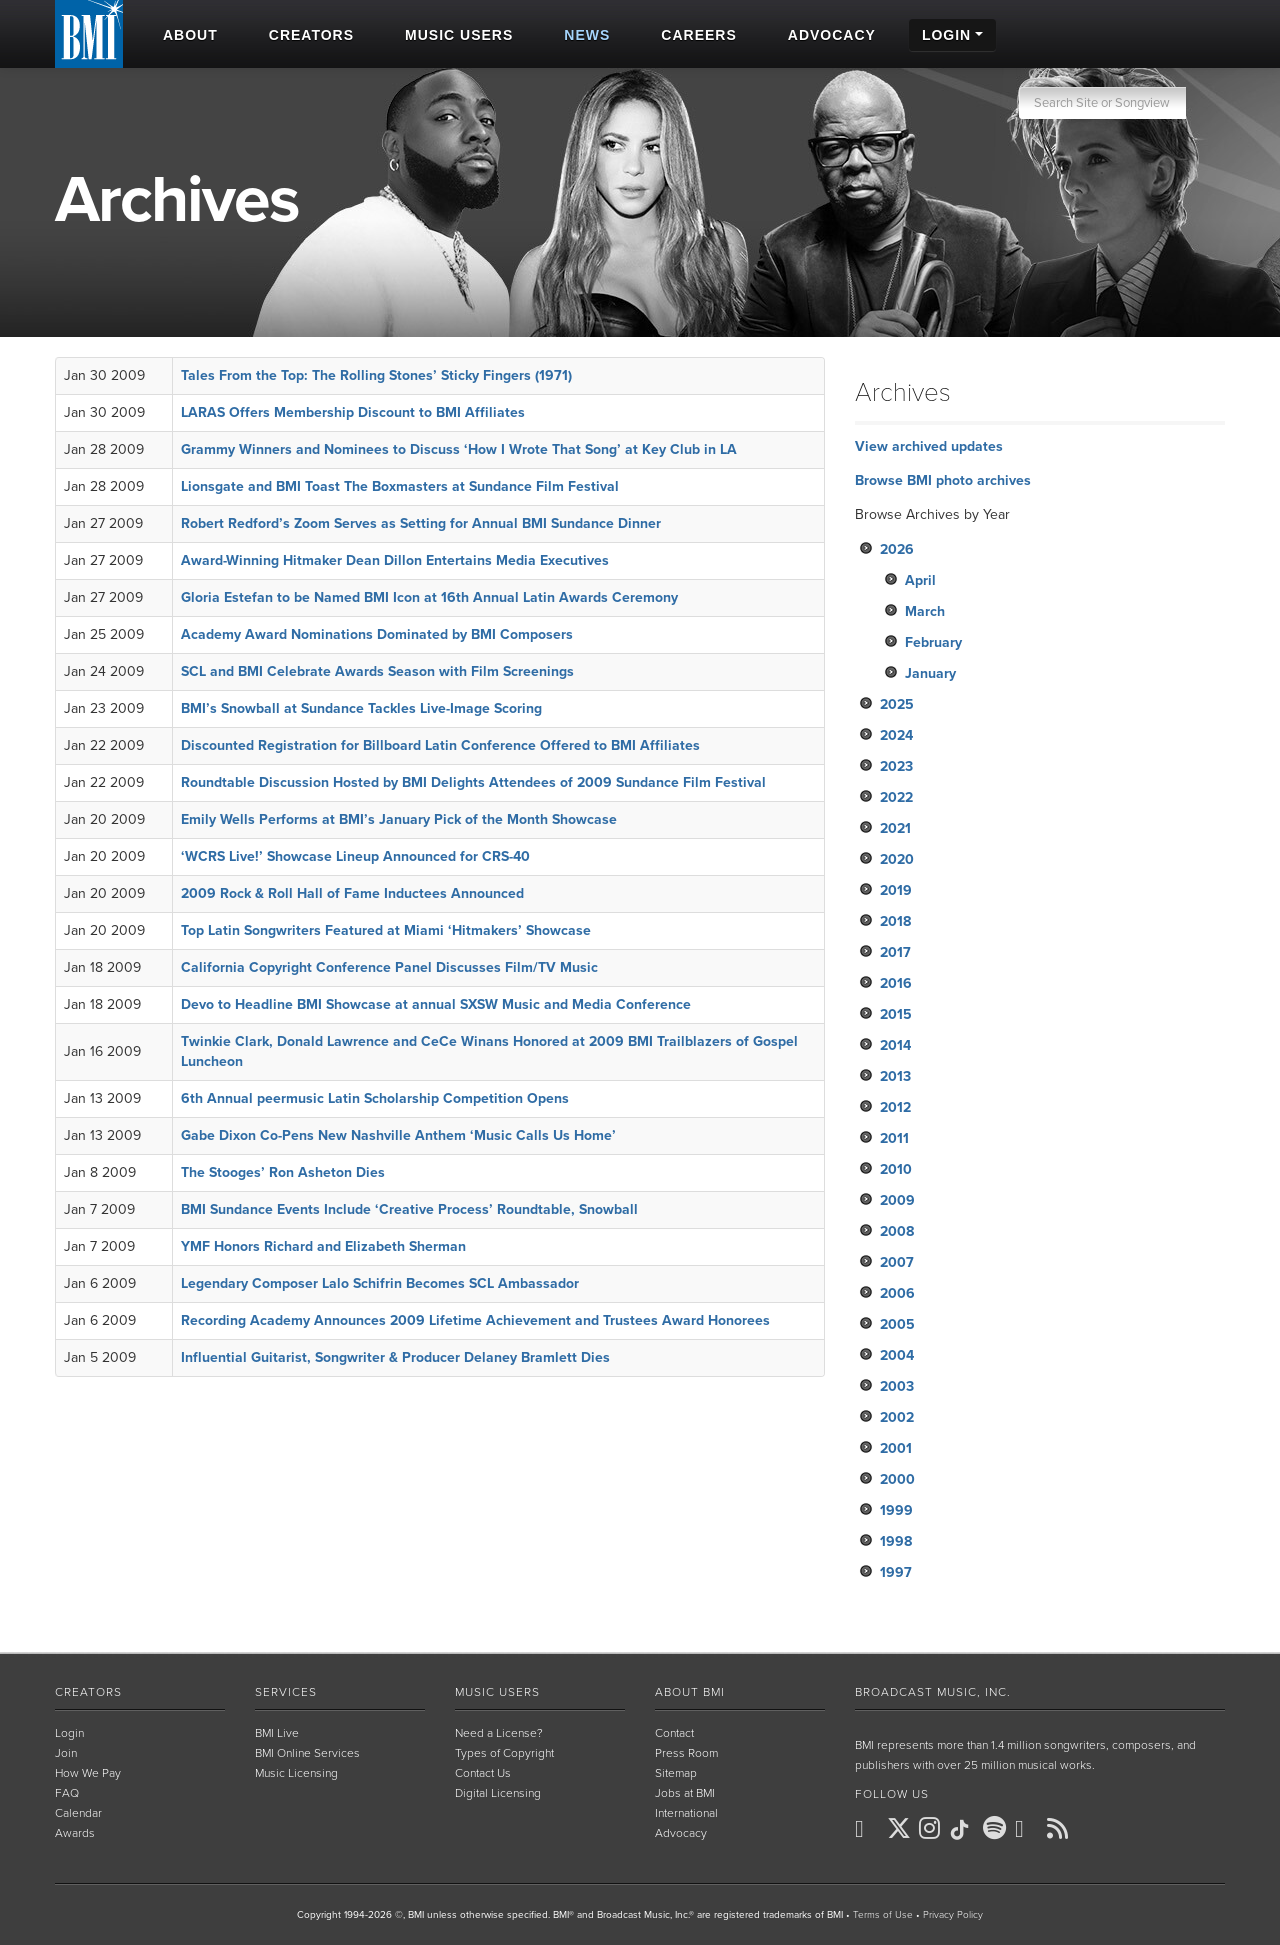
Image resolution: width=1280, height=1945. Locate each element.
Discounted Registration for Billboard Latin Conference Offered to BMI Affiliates (440, 745)
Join (66, 1753)
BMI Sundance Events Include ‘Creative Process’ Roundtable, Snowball (409, 1209)
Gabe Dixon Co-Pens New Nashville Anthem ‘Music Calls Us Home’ (398, 1135)
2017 (895, 952)
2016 (896, 983)
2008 (897, 1231)
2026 (897, 549)
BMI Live (277, 1733)
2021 (895, 828)
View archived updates (929, 446)
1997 (896, 1572)
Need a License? (499, 1733)
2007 (897, 1262)
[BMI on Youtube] (1029, 1829)
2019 (896, 890)
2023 (896, 766)
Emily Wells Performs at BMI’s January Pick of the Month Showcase (399, 819)
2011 (894, 1138)
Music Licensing (296, 1773)
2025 (897, 704)
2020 (897, 859)
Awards (75, 1833)
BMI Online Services (307, 1753)
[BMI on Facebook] (869, 1829)
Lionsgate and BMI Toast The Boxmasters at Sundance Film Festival (400, 486)
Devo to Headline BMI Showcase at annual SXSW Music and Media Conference (436, 1004)
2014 (895, 1045)
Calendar (78, 1813)
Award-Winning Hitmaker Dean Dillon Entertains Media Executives (395, 560)
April (920, 580)
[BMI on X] (901, 1829)
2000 (897, 1479)
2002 (897, 1417)
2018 (895, 921)
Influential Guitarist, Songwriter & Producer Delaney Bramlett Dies (395, 1357)
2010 (896, 1169)
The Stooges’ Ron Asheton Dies (283, 1172)
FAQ (67, 1793)
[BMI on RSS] (1061, 1828)
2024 (896, 735)
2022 (896, 797)
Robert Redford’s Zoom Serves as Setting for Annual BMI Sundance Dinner (421, 523)
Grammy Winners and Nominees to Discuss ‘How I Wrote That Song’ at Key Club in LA (459, 449)
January (930, 673)
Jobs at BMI (685, 1793)
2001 (896, 1448)
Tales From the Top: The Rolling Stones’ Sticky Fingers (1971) (376, 375)
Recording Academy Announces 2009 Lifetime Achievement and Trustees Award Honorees (475, 1320)
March (925, 611)
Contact (674, 1733)
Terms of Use (883, 1915)
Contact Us (483, 1773)
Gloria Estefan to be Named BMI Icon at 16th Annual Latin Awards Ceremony (429, 597)
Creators (88, 1692)
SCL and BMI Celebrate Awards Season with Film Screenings (377, 671)
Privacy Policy (953, 1915)
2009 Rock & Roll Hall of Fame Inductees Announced (352, 893)
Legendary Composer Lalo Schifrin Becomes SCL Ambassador (380, 1283)
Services (286, 1692)
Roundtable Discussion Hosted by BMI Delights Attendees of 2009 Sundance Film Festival (473, 782)
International (686, 1813)
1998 (896, 1541)
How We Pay (88, 1773)
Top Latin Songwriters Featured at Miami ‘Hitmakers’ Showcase (386, 930)
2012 (895, 1107)
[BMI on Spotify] (997, 1829)
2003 (897, 1386)
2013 (895, 1076)
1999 (896, 1510)
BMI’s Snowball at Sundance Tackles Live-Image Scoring (361, 708)
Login (69, 1733)
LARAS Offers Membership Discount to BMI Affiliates (353, 412)
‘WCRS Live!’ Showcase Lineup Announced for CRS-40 (355, 856)
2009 (897, 1200)
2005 (897, 1324)
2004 (897, 1355)
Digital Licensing (498, 1793)
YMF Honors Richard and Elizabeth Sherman (323, 1246)
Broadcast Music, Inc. (933, 1692)
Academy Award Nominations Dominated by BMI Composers (377, 634)
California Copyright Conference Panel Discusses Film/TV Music (389, 967)
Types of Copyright (504, 1753)
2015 (896, 1014)
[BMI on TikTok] (965, 1830)
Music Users (497, 1692)
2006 (897, 1293)
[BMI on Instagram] (933, 1829)
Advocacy (681, 1833)
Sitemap (676, 1773)
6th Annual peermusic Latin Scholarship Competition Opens (375, 1098)
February (933, 642)
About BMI (690, 1692)
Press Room (686, 1753)
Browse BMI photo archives (943, 480)
